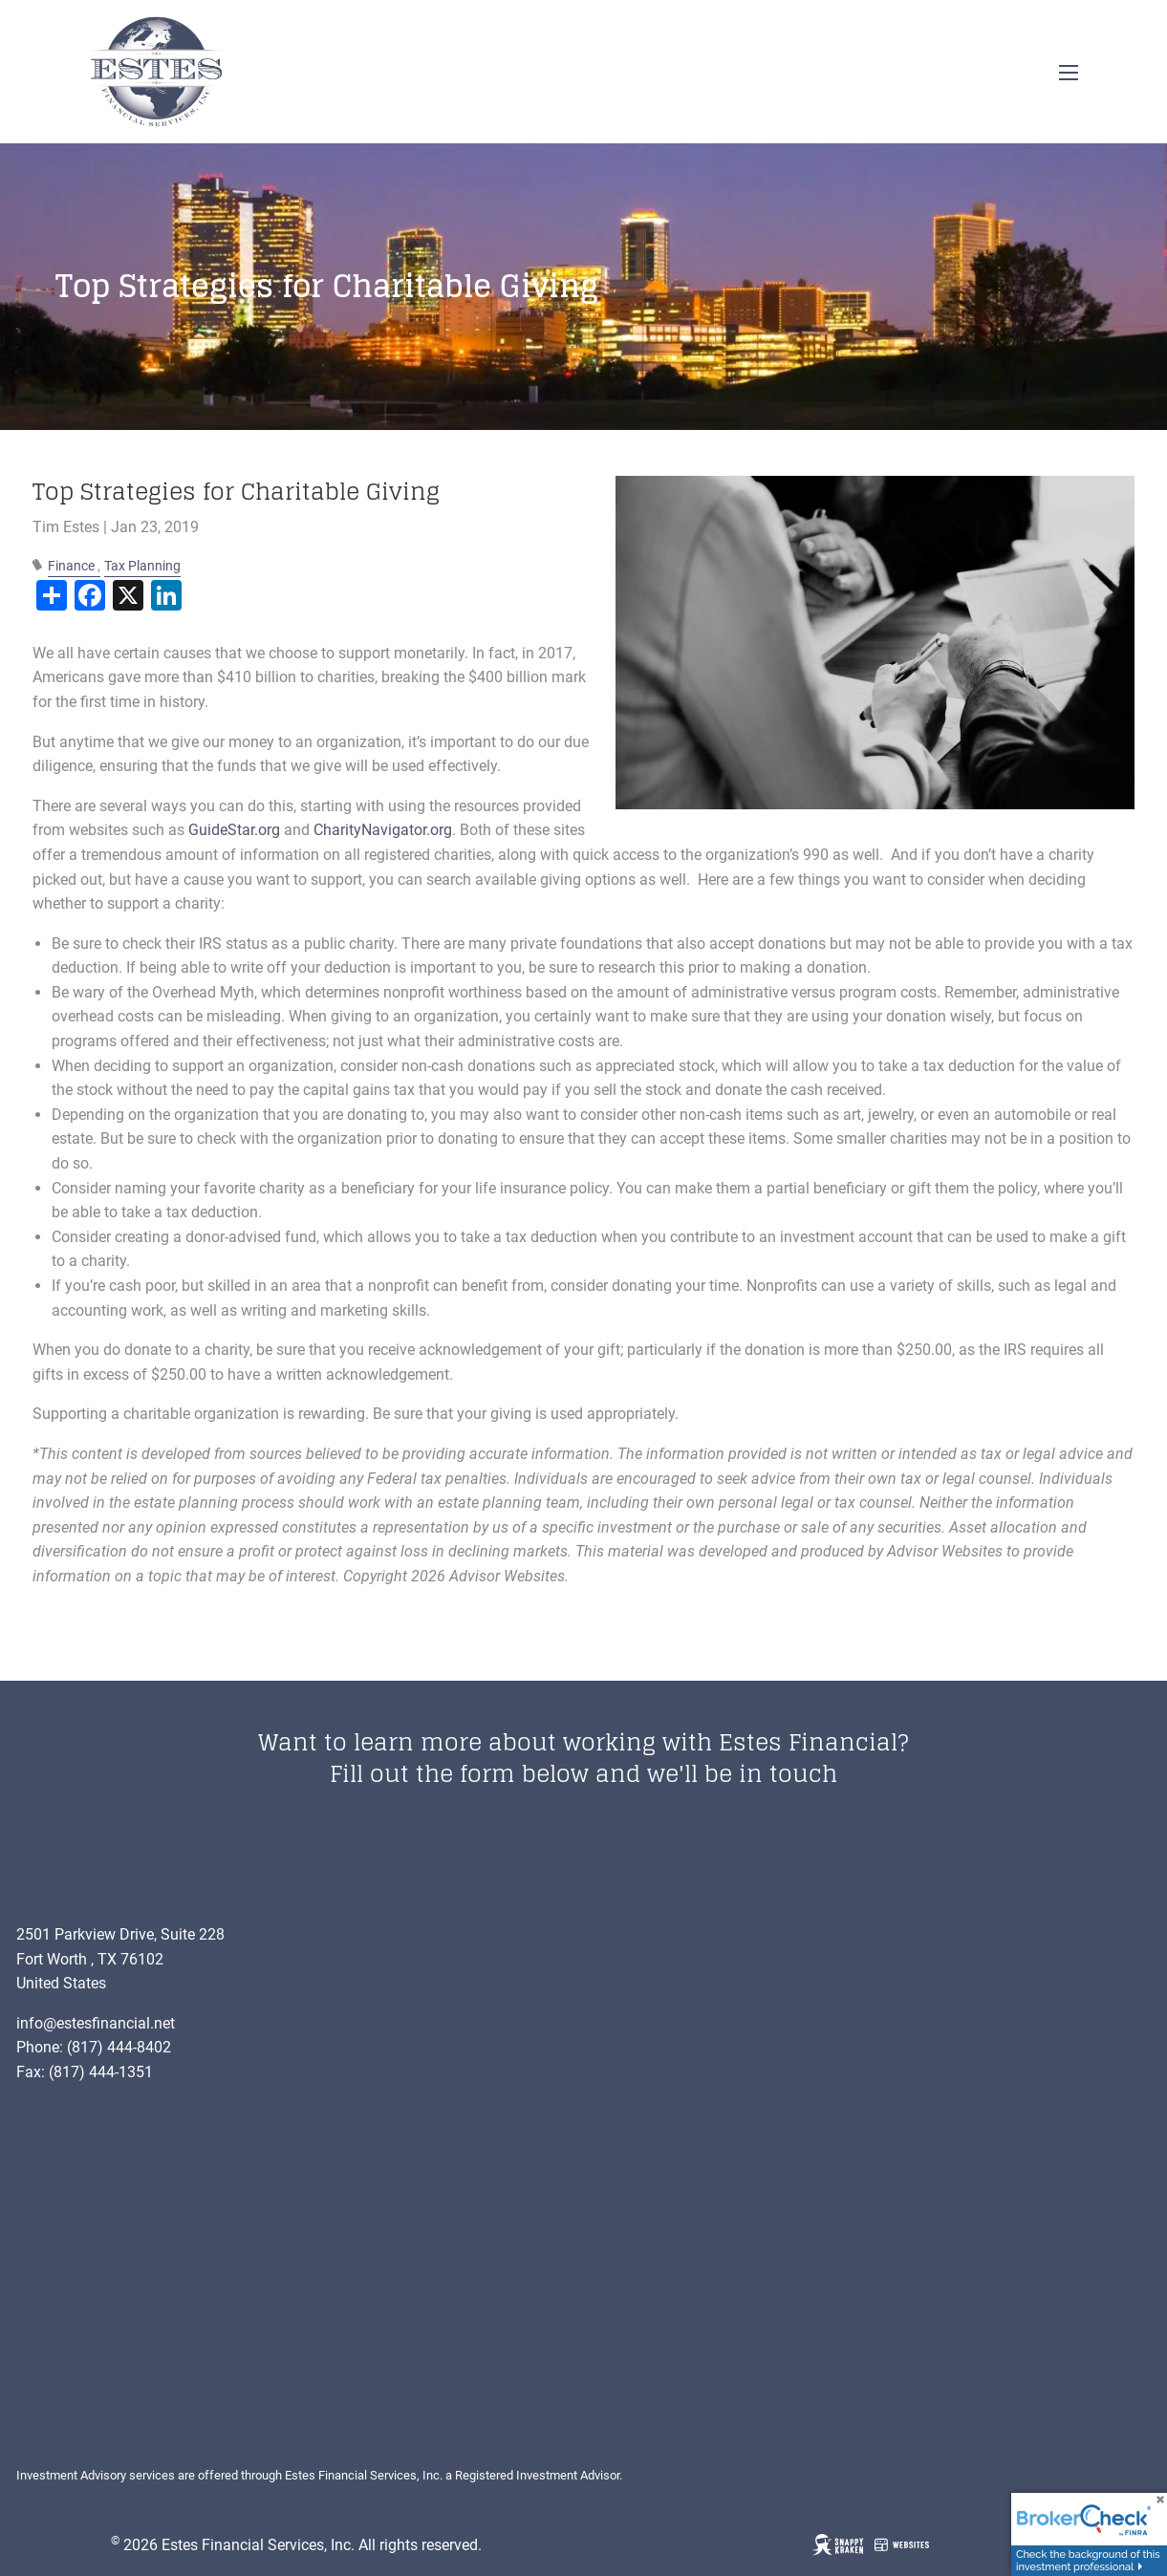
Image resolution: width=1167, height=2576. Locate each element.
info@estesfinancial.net (95, 2023)
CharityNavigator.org (382, 830)
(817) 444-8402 (119, 2047)
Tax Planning (142, 566)
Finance (71, 566)
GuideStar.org (234, 830)
